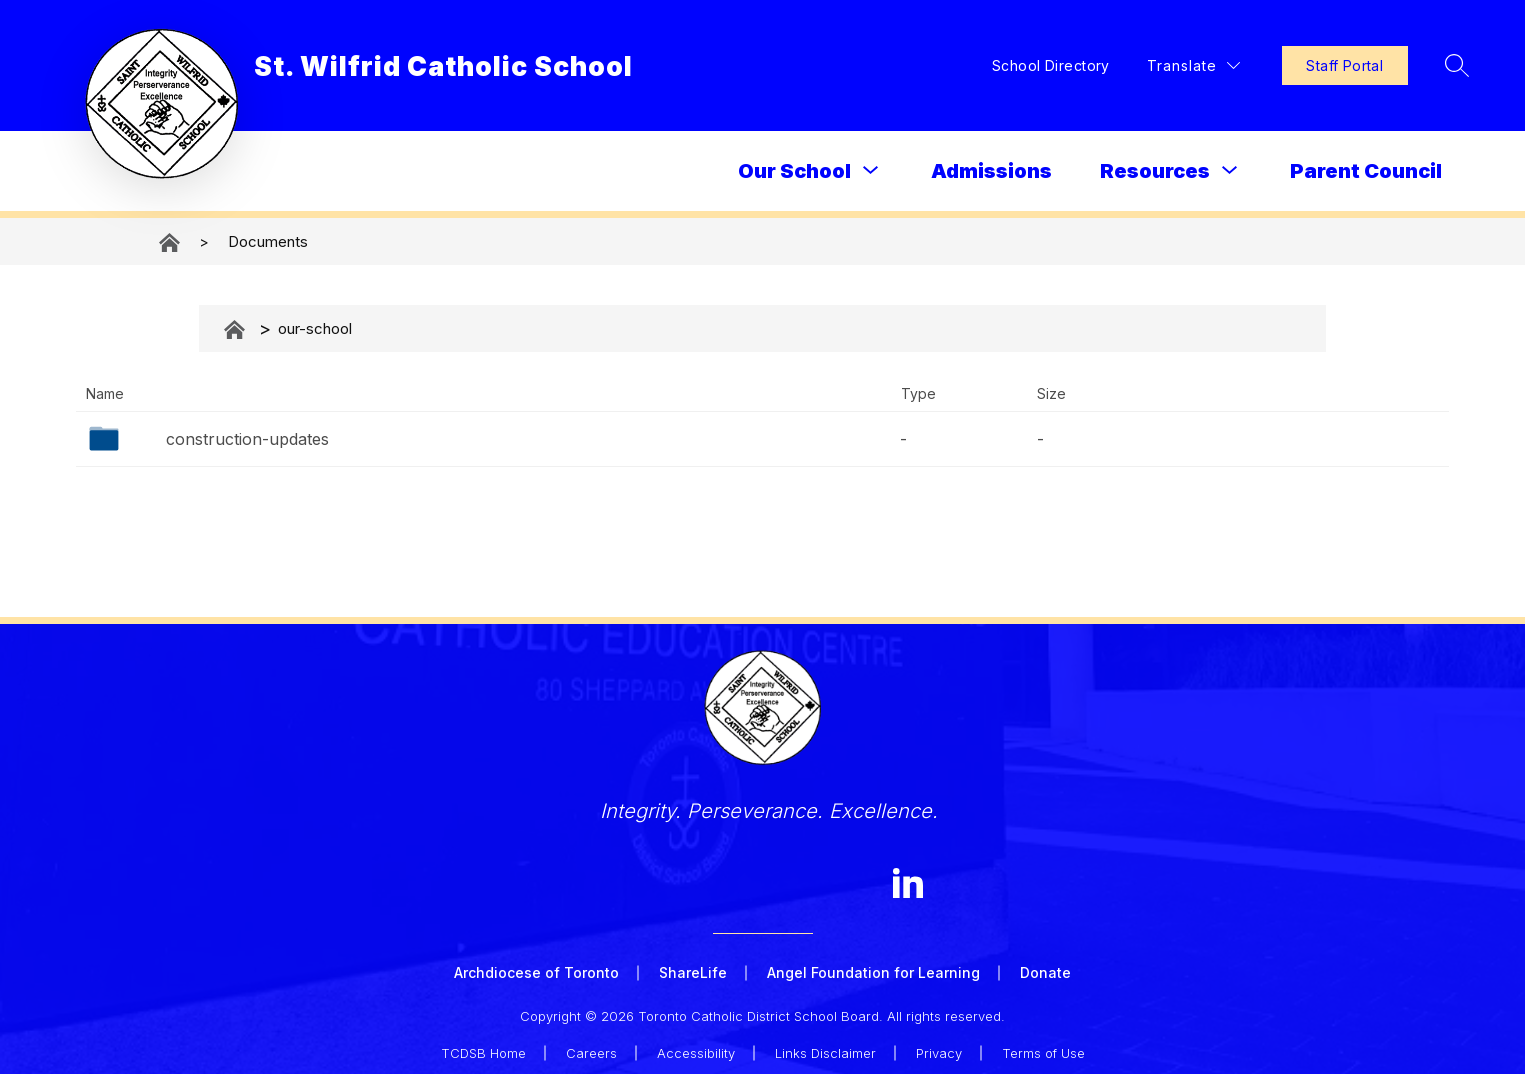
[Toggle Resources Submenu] (1230, 170)
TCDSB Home (483, 1046)
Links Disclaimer (825, 1046)
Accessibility (696, 1046)
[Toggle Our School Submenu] (871, 170)
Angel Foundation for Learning (873, 972)
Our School (794, 171)
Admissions (991, 171)
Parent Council (1366, 171)
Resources (1155, 171)
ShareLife (693, 972)
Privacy (939, 1046)
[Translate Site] (1141, 65)
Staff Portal (1291, 65)
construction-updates (247, 439)
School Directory (1000, 65)
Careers (591, 1046)
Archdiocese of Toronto (536, 972)
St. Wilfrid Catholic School (171, 242)
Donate (1045, 972)
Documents (268, 241)
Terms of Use (1043, 1046)
